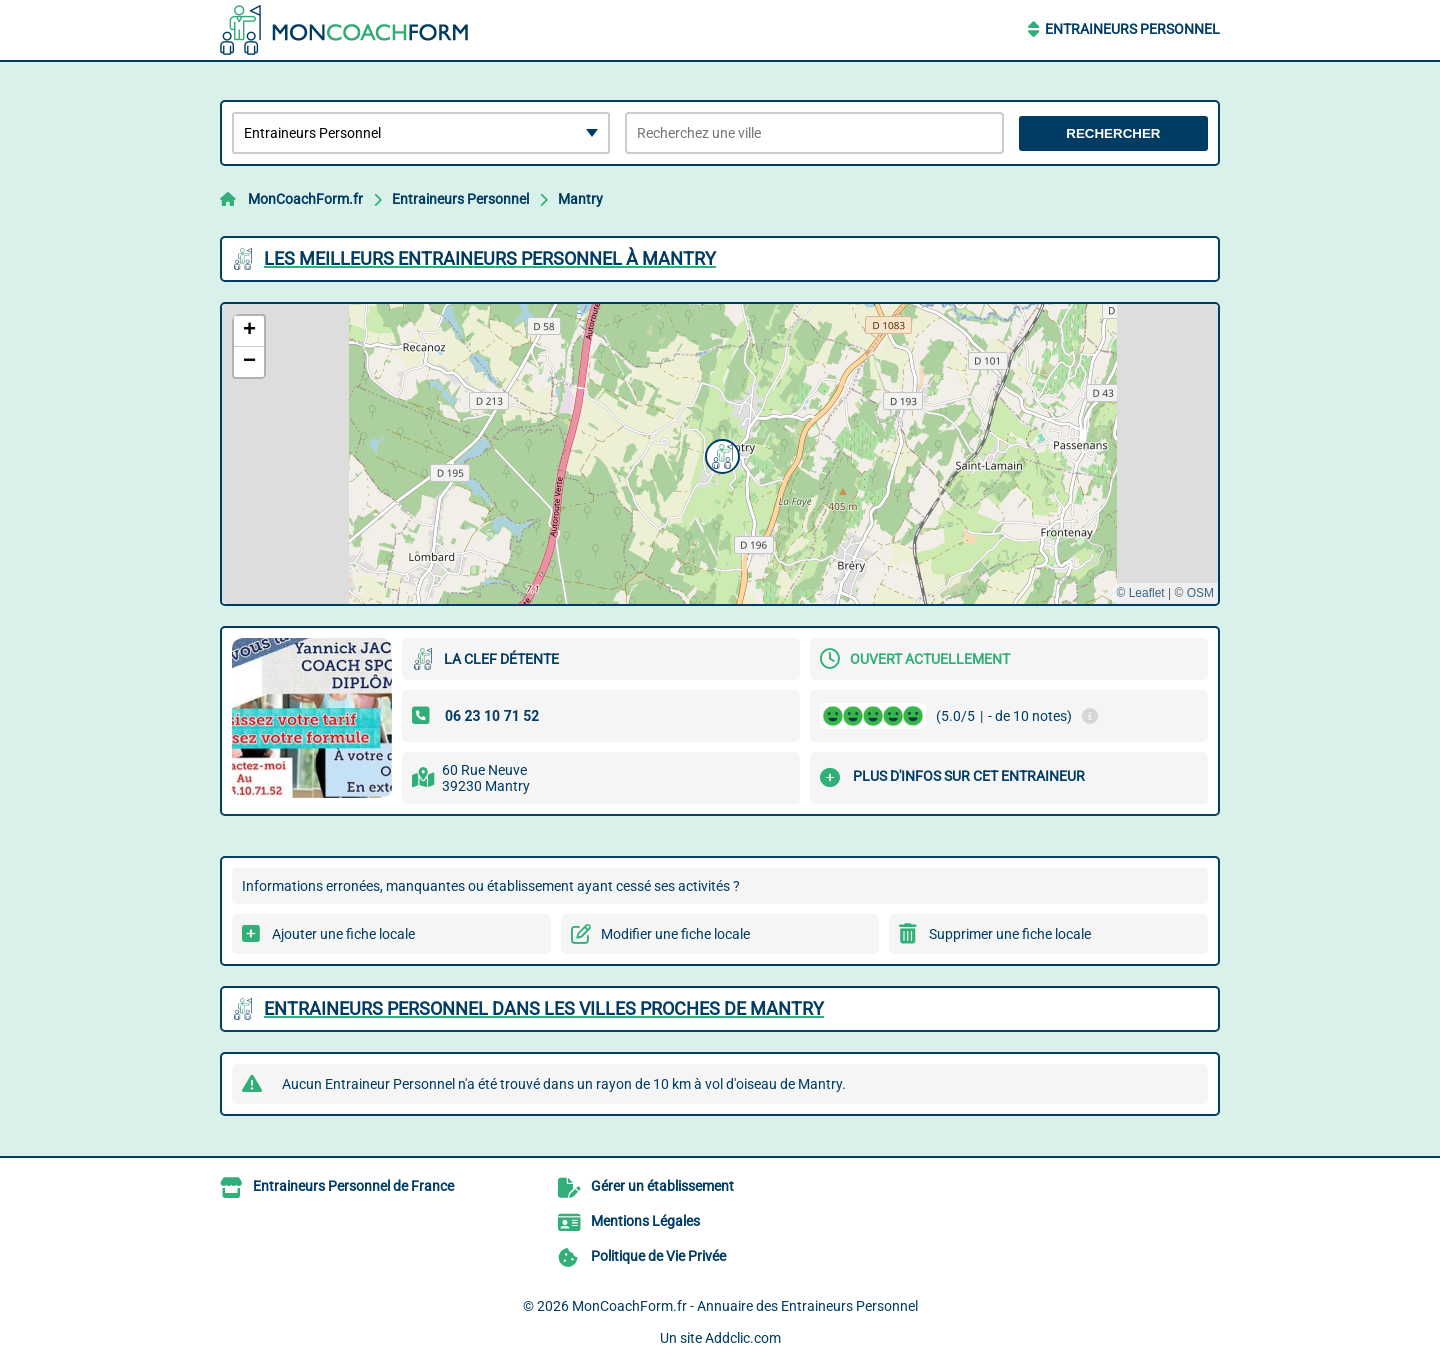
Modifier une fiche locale (675, 934)
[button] (720, 454)
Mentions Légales (645, 1221)
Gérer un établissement (662, 1186)
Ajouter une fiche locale (343, 934)
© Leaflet (1140, 593)
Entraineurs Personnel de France (353, 1186)
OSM (1200, 593)
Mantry (580, 199)
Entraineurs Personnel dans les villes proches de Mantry (544, 1008)
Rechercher (1113, 133)
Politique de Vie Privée (658, 1256)
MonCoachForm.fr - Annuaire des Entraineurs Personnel (745, 1306)
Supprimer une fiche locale (1010, 934)
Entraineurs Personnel (1132, 29)
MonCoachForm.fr (305, 199)
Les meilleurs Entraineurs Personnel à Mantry (490, 258)
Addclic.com (743, 1338)
